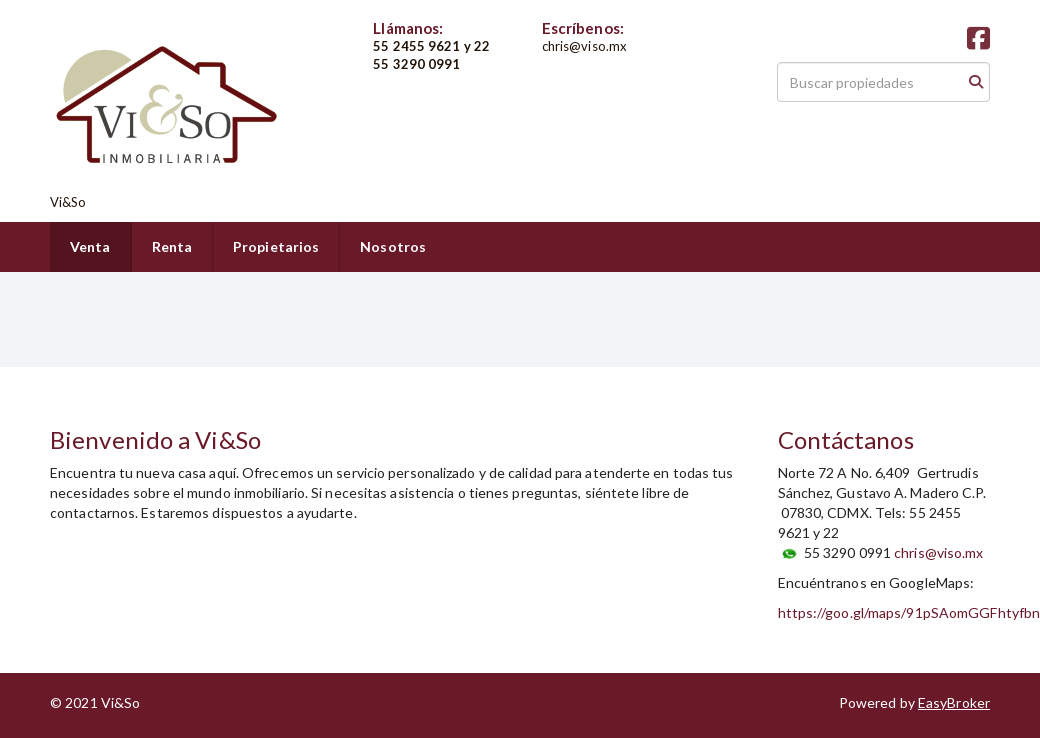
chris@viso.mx (938, 552)
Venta (90, 246)
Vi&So (68, 202)
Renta (172, 246)
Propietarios (276, 246)
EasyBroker (954, 702)
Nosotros (393, 246)
